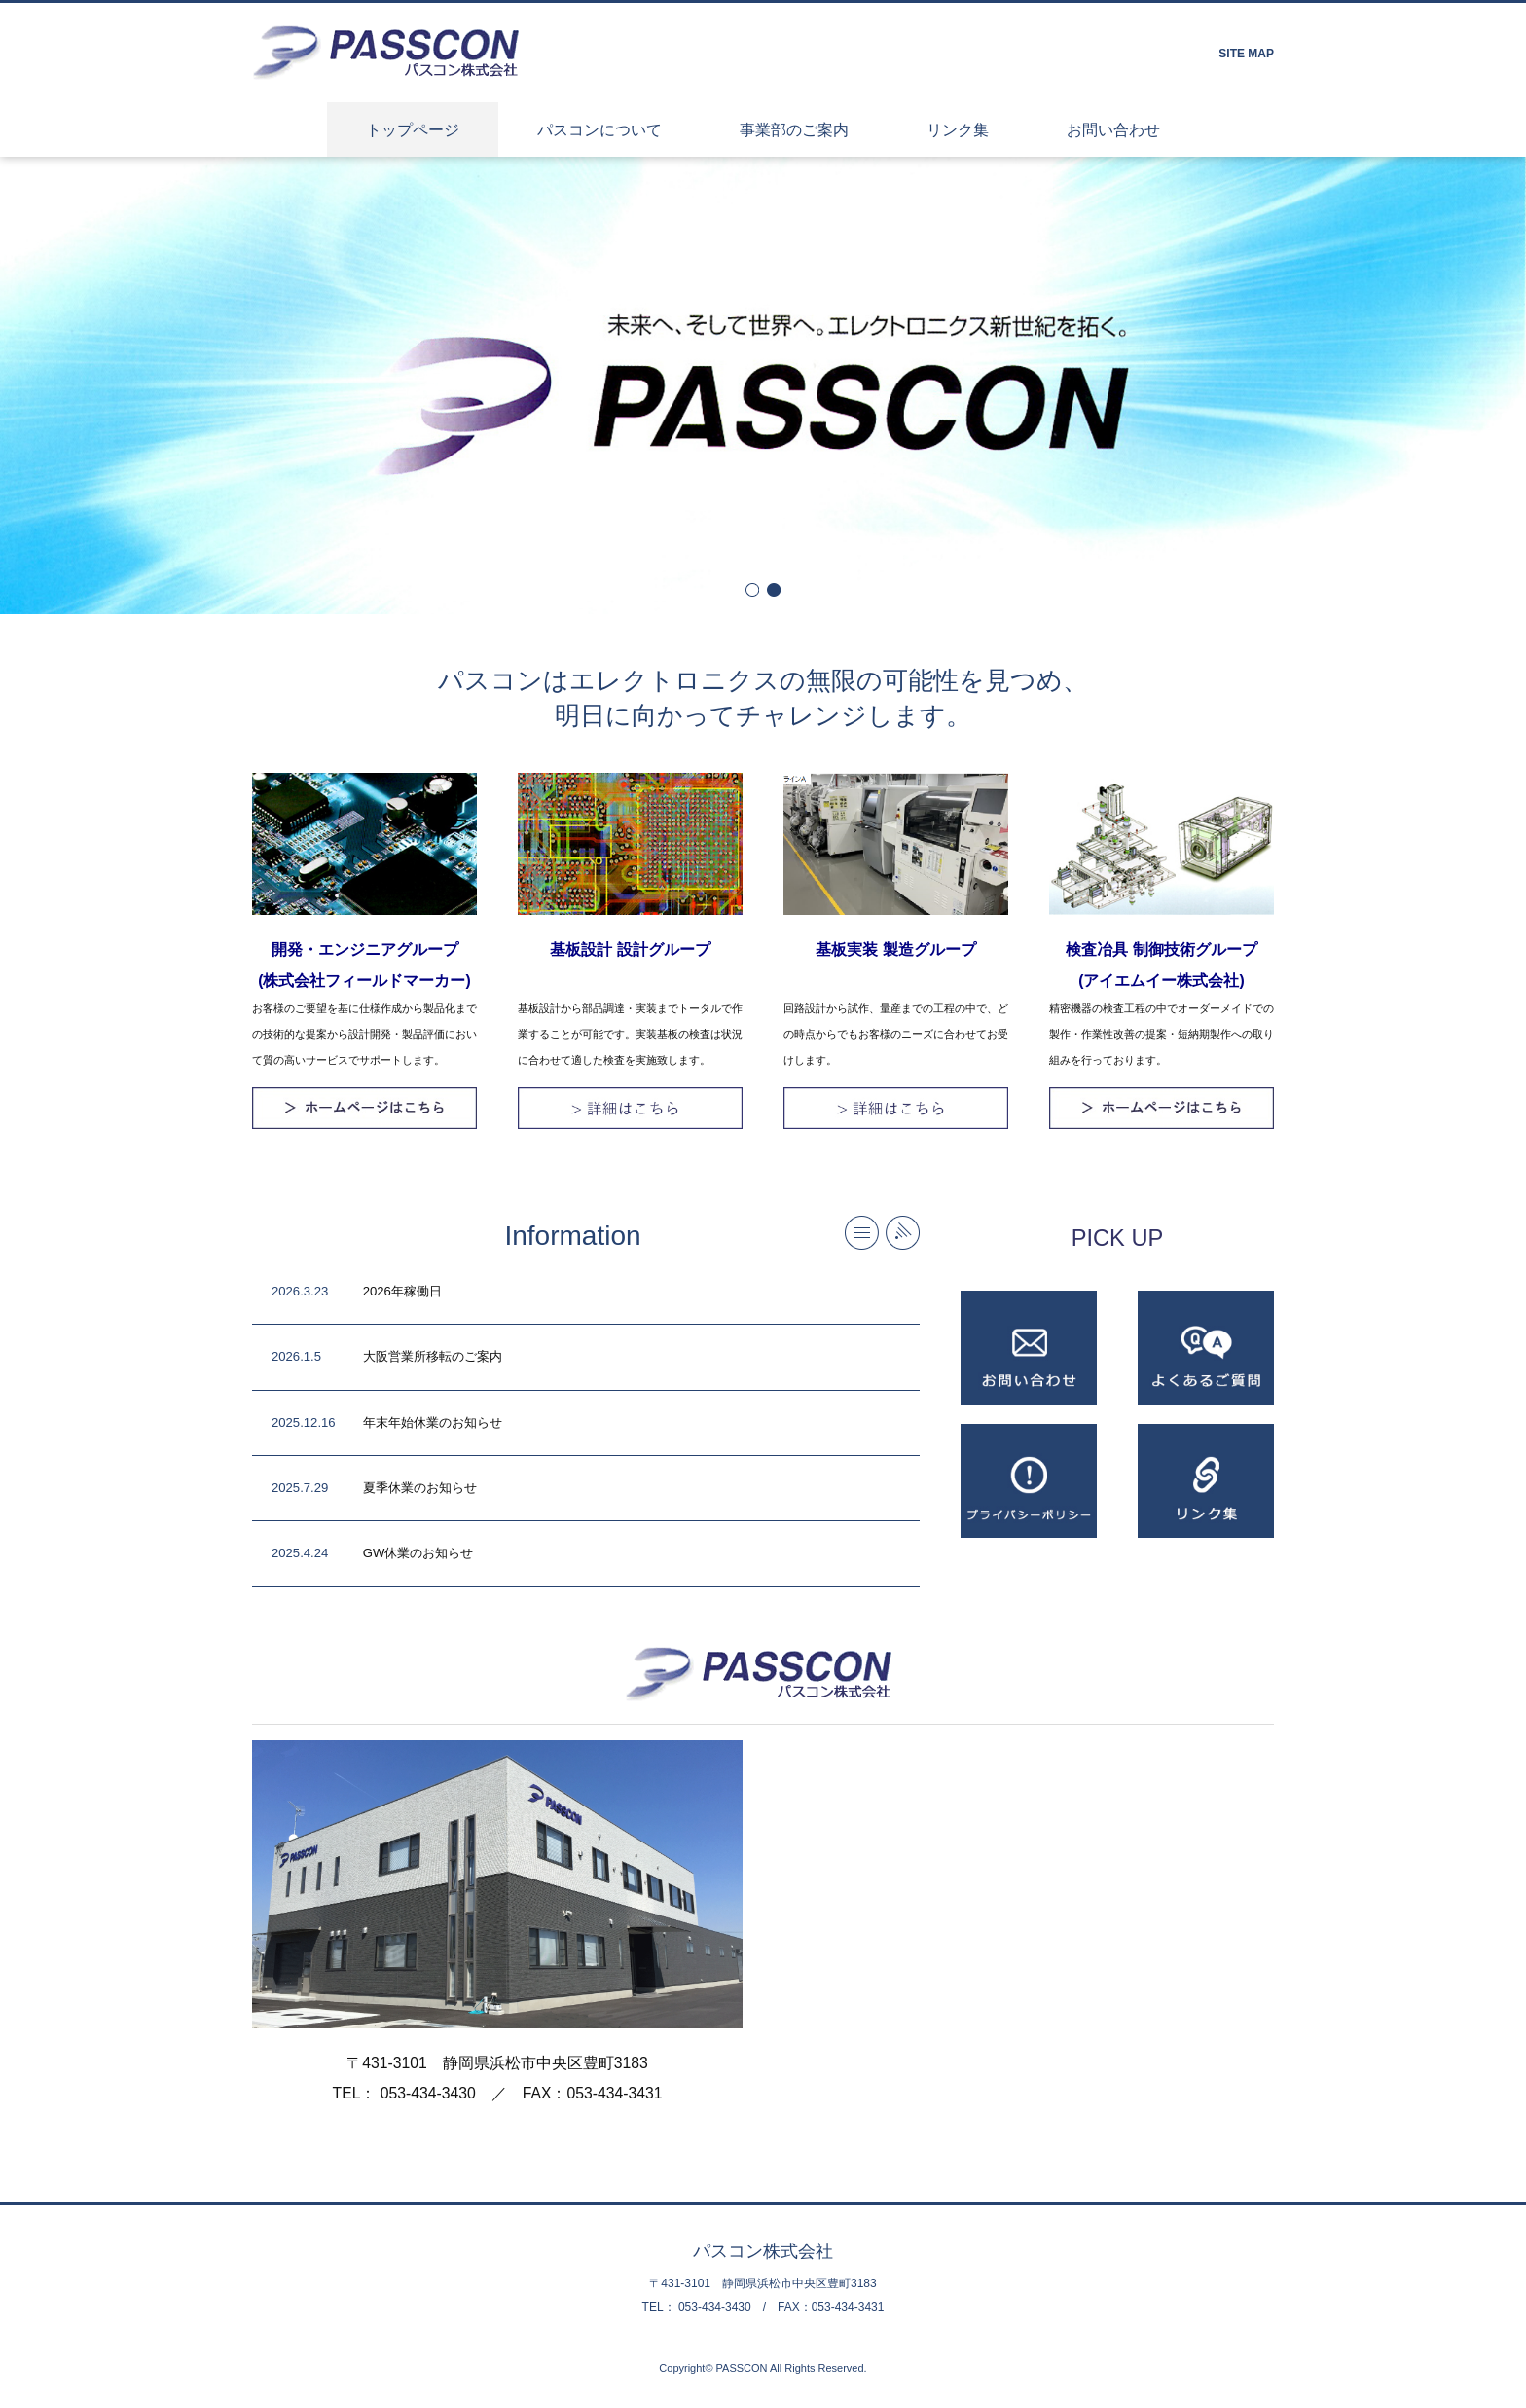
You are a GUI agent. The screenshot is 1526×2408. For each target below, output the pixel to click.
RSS (903, 1233)
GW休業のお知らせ (418, 1553)
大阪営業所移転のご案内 (432, 1356)
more (862, 1233)
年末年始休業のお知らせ (432, 1422)
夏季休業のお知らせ (420, 1487)
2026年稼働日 (402, 1291)
